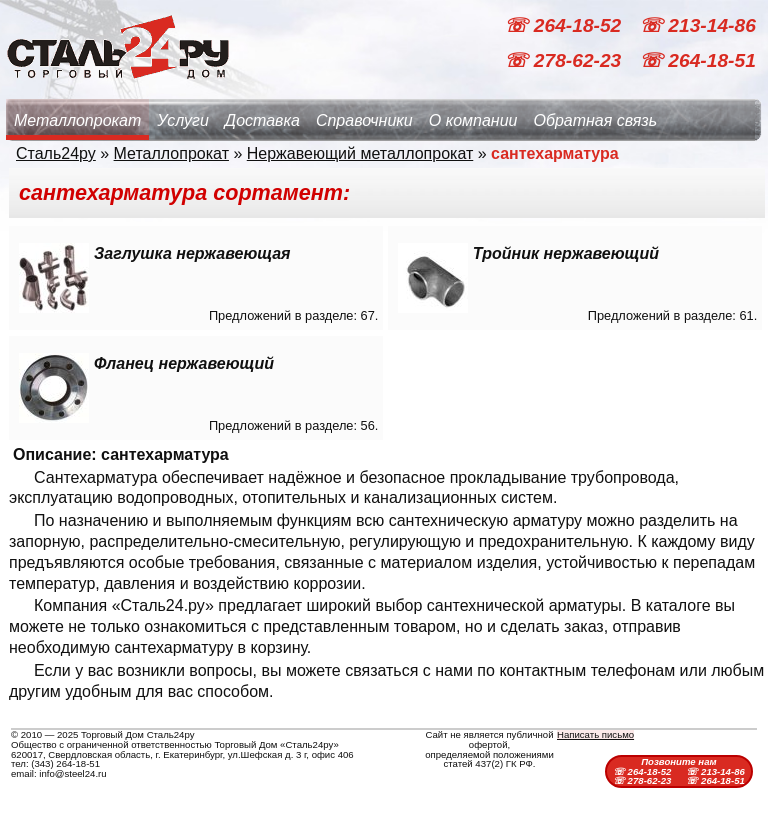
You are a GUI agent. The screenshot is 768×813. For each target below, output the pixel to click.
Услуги (183, 120)
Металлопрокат (77, 120)
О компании (473, 120)
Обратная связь (595, 120)
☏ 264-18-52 (565, 25)
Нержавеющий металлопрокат (360, 153)
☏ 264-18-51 (697, 60)
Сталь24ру (56, 153)
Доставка (262, 120)
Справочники (364, 120)
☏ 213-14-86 (697, 25)
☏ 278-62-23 (565, 60)
